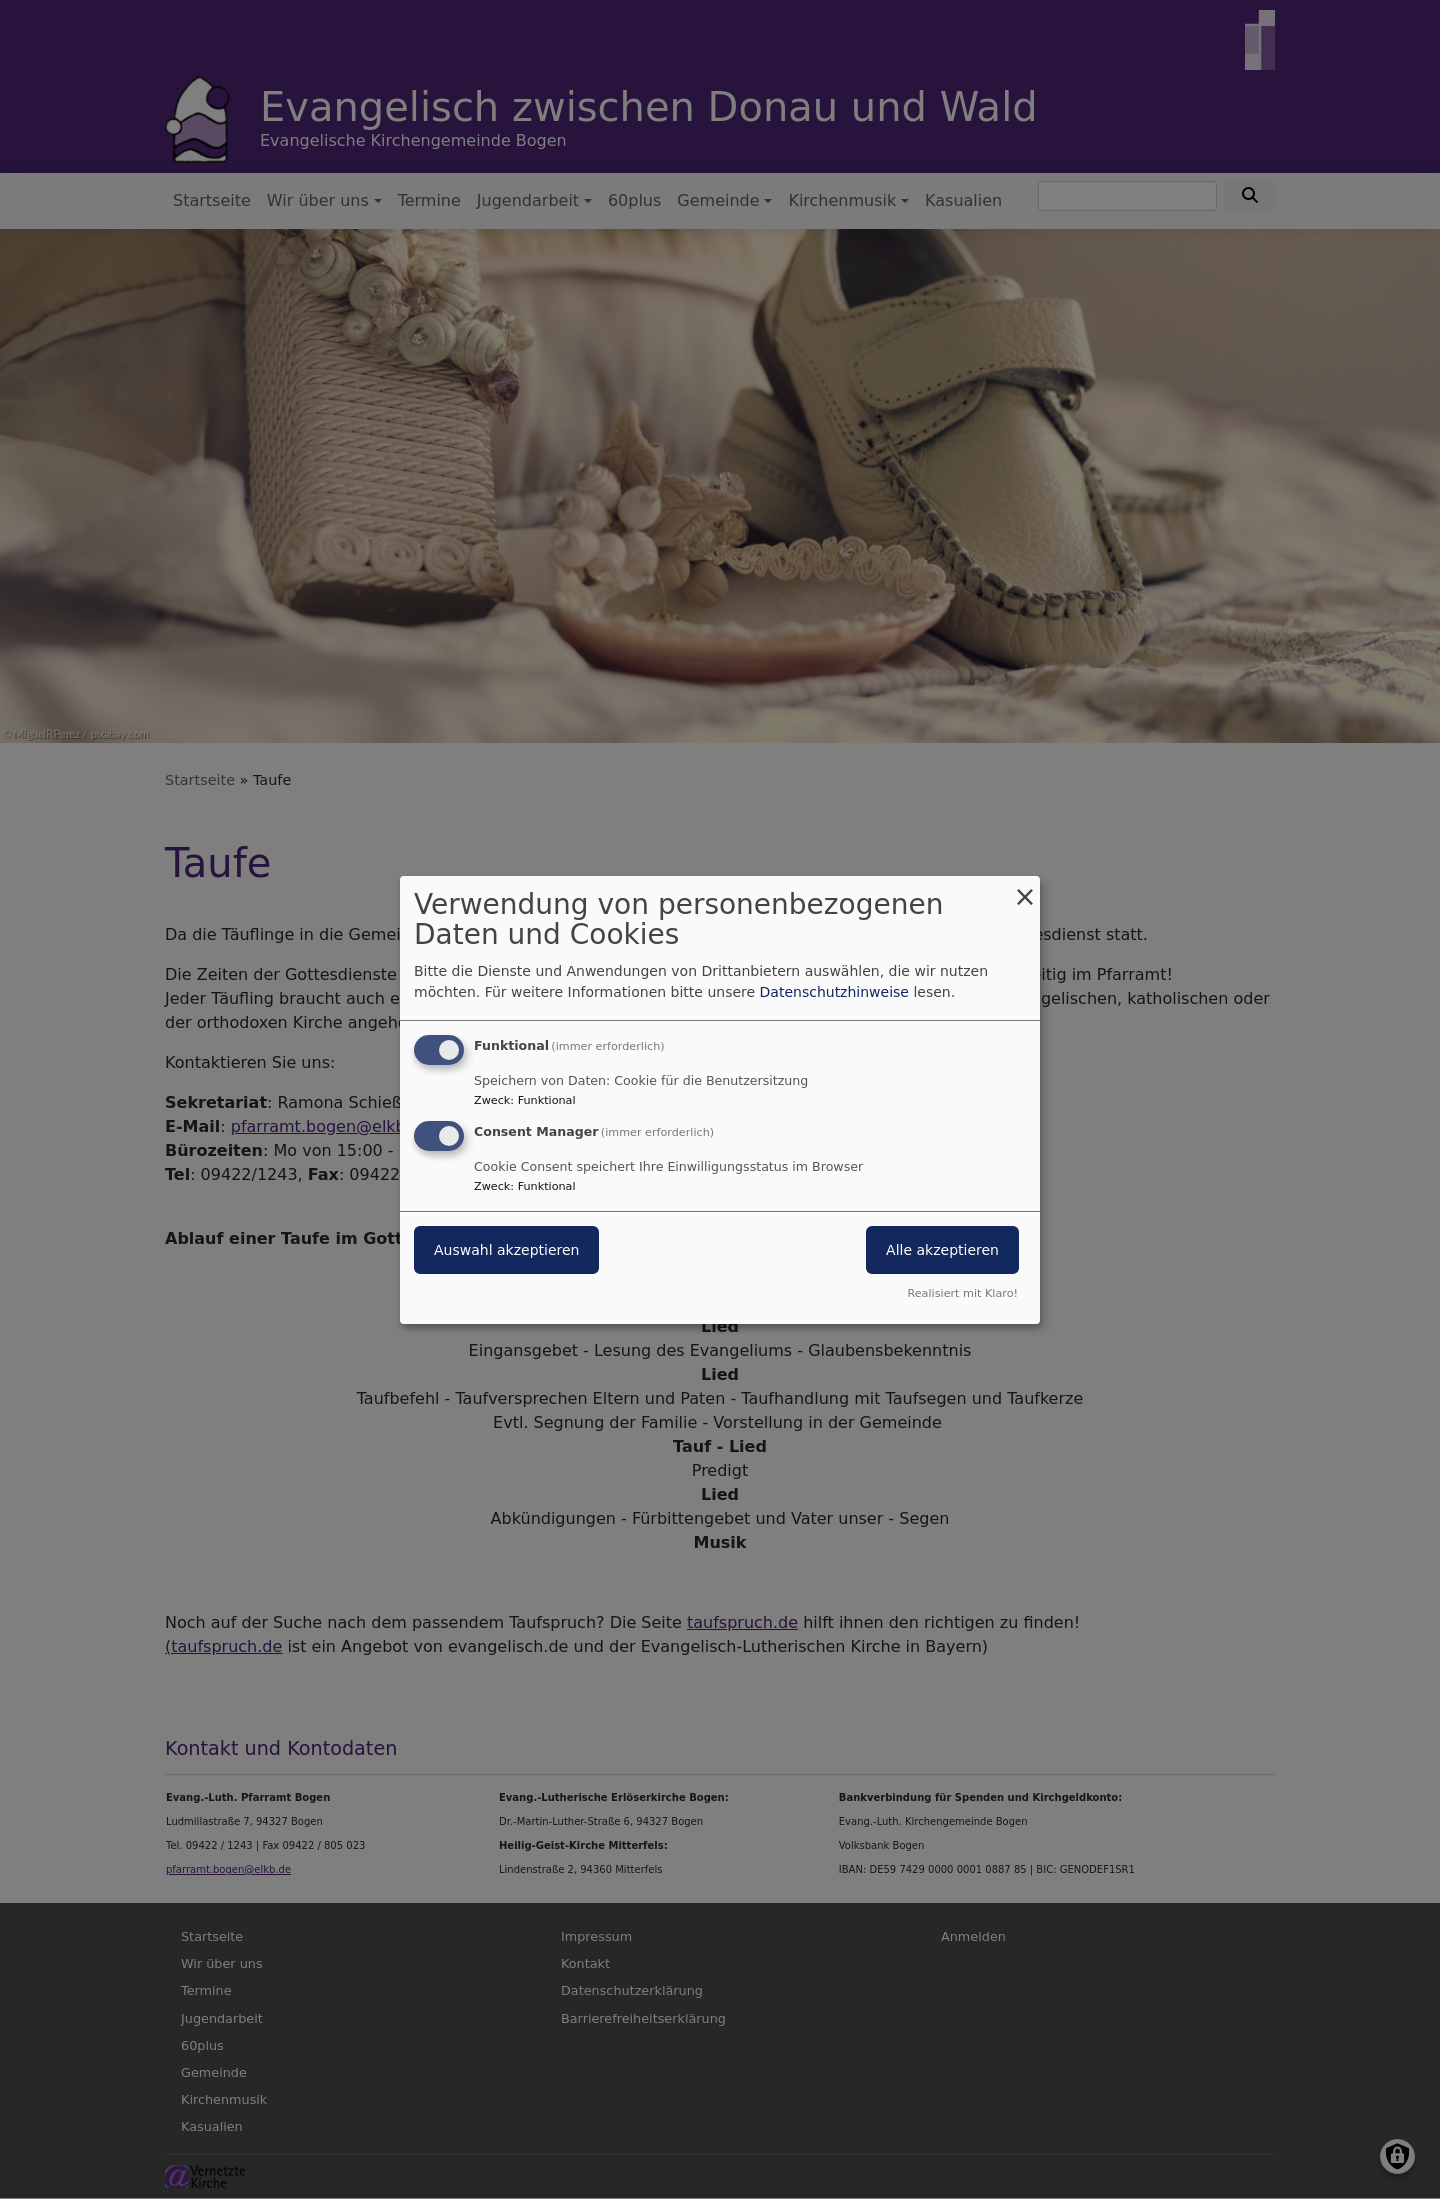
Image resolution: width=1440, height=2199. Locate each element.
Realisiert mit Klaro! (962, 1293)
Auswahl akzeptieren (506, 1250)
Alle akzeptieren (942, 1250)
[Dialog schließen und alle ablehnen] (1025, 887)
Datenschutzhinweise (834, 992)
